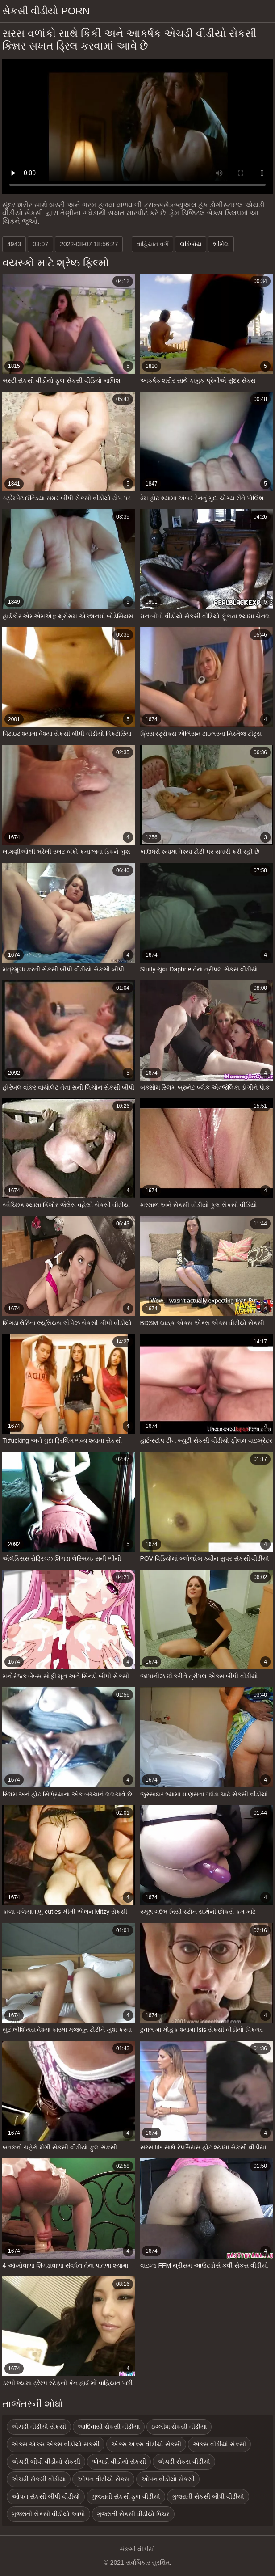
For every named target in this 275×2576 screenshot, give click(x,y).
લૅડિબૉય (190, 244)
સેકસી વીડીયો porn (46, 11)
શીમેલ (221, 244)
